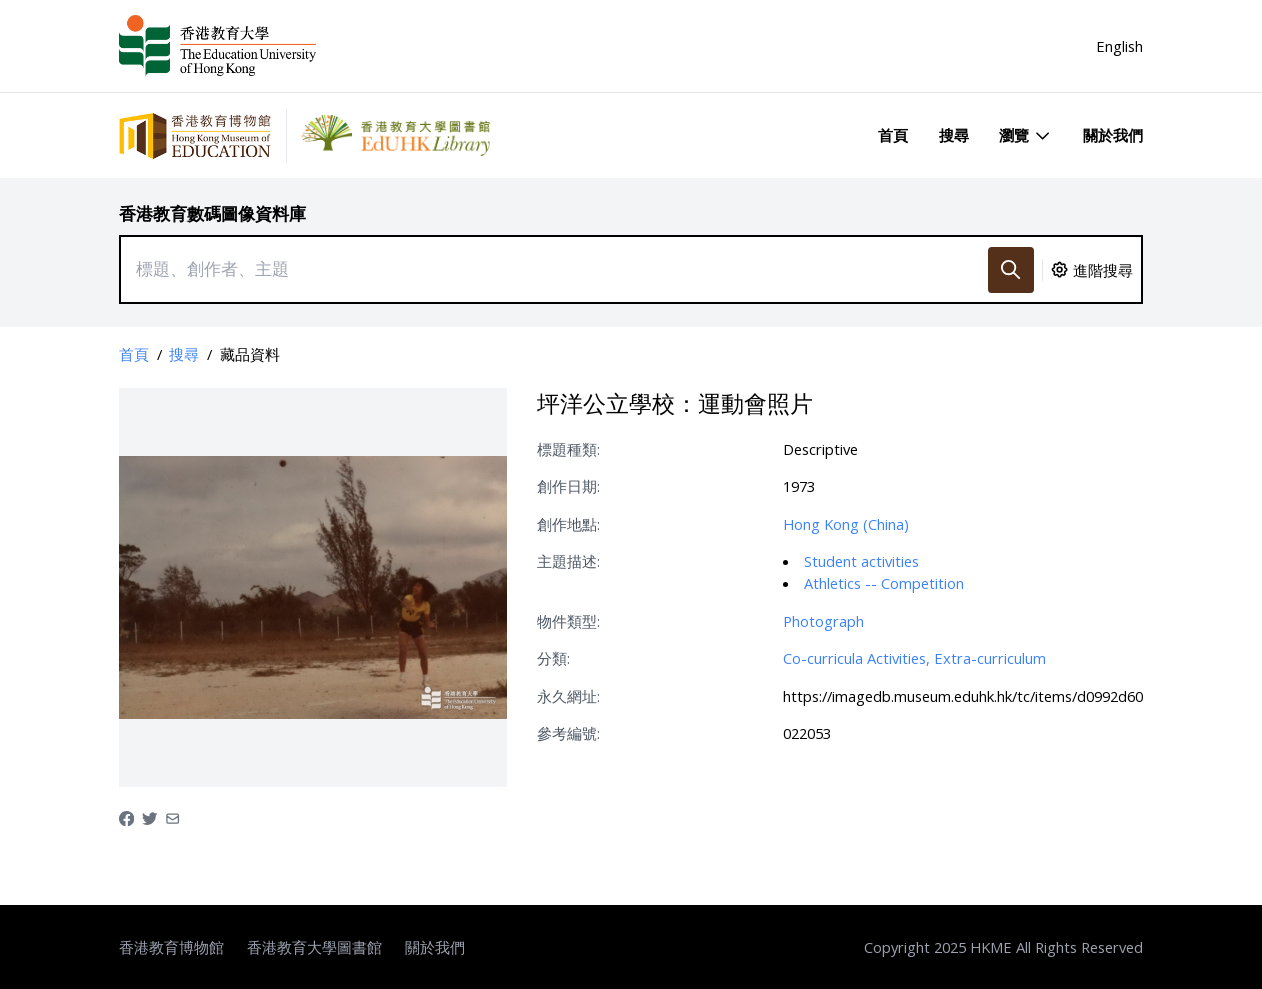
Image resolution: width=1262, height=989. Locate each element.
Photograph (823, 621)
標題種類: (568, 449)
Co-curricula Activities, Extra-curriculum (914, 658)
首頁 (893, 135)
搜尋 (954, 135)
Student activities (861, 561)
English (1119, 46)
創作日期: (568, 486)
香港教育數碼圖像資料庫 (212, 213)
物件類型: (568, 621)
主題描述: (568, 561)
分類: (553, 658)
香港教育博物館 (171, 947)
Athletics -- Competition (884, 583)
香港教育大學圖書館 (314, 947)
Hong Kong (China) (846, 524)
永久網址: (568, 696)
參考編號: (568, 733)
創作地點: (568, 524)
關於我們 (1113, 135)
